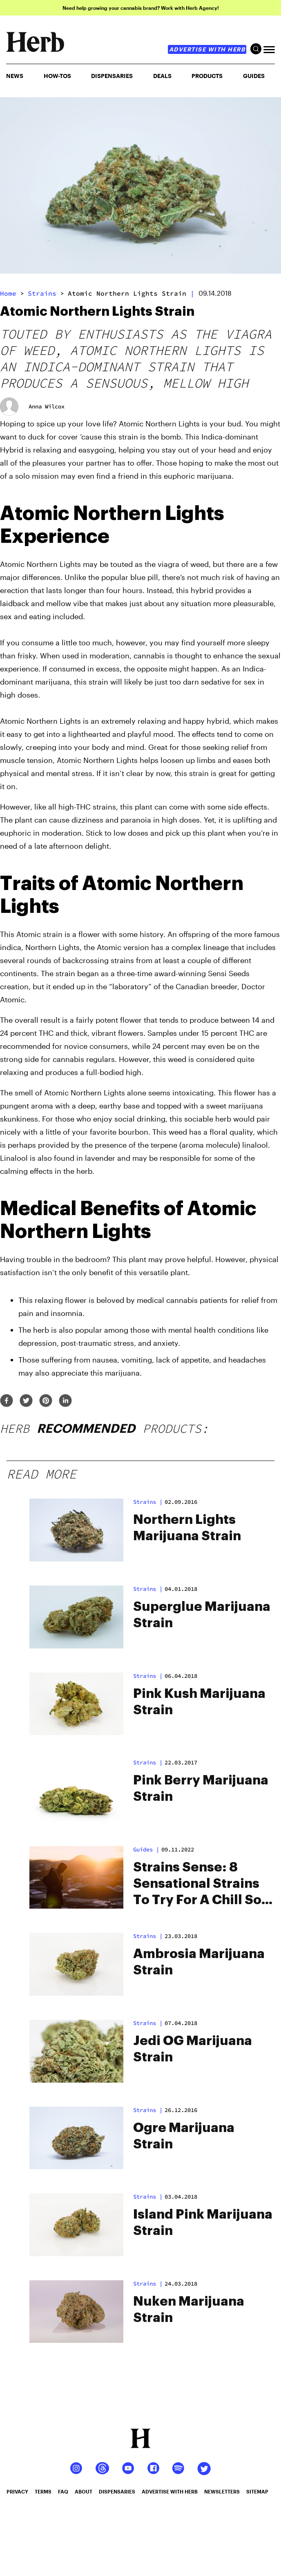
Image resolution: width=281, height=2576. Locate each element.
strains (42, 293)
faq (63, 2491)
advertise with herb (207, 49)
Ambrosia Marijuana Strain (199, 1962)
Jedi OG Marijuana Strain (192, 2049)
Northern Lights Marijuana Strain (187, 1528)
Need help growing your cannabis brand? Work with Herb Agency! (140, 8)
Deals (162, 75)
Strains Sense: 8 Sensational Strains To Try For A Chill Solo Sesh (203, 1884)
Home (8, 293)
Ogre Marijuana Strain (183, 2136)
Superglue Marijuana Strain (201, 1615)
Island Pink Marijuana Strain (202, 2222)
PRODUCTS (207, 75)
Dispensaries (112, 75)
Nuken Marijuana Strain (188, 2309)
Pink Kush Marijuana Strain (199, 1702)
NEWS (14, 75)
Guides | (146, 1849)
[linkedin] (65, 1401)
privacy (17, 2491)
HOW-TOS (57, 75)
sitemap (257, 2491)
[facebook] (6, 1401)
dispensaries (117, 2491)
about (83, 2491)
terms (43, 2491)
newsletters (222, 2491)
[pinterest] (45, 1401)
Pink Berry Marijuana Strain (200, 1788)
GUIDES (254, 75)
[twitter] (26, 1401)
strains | (148, 1502)
